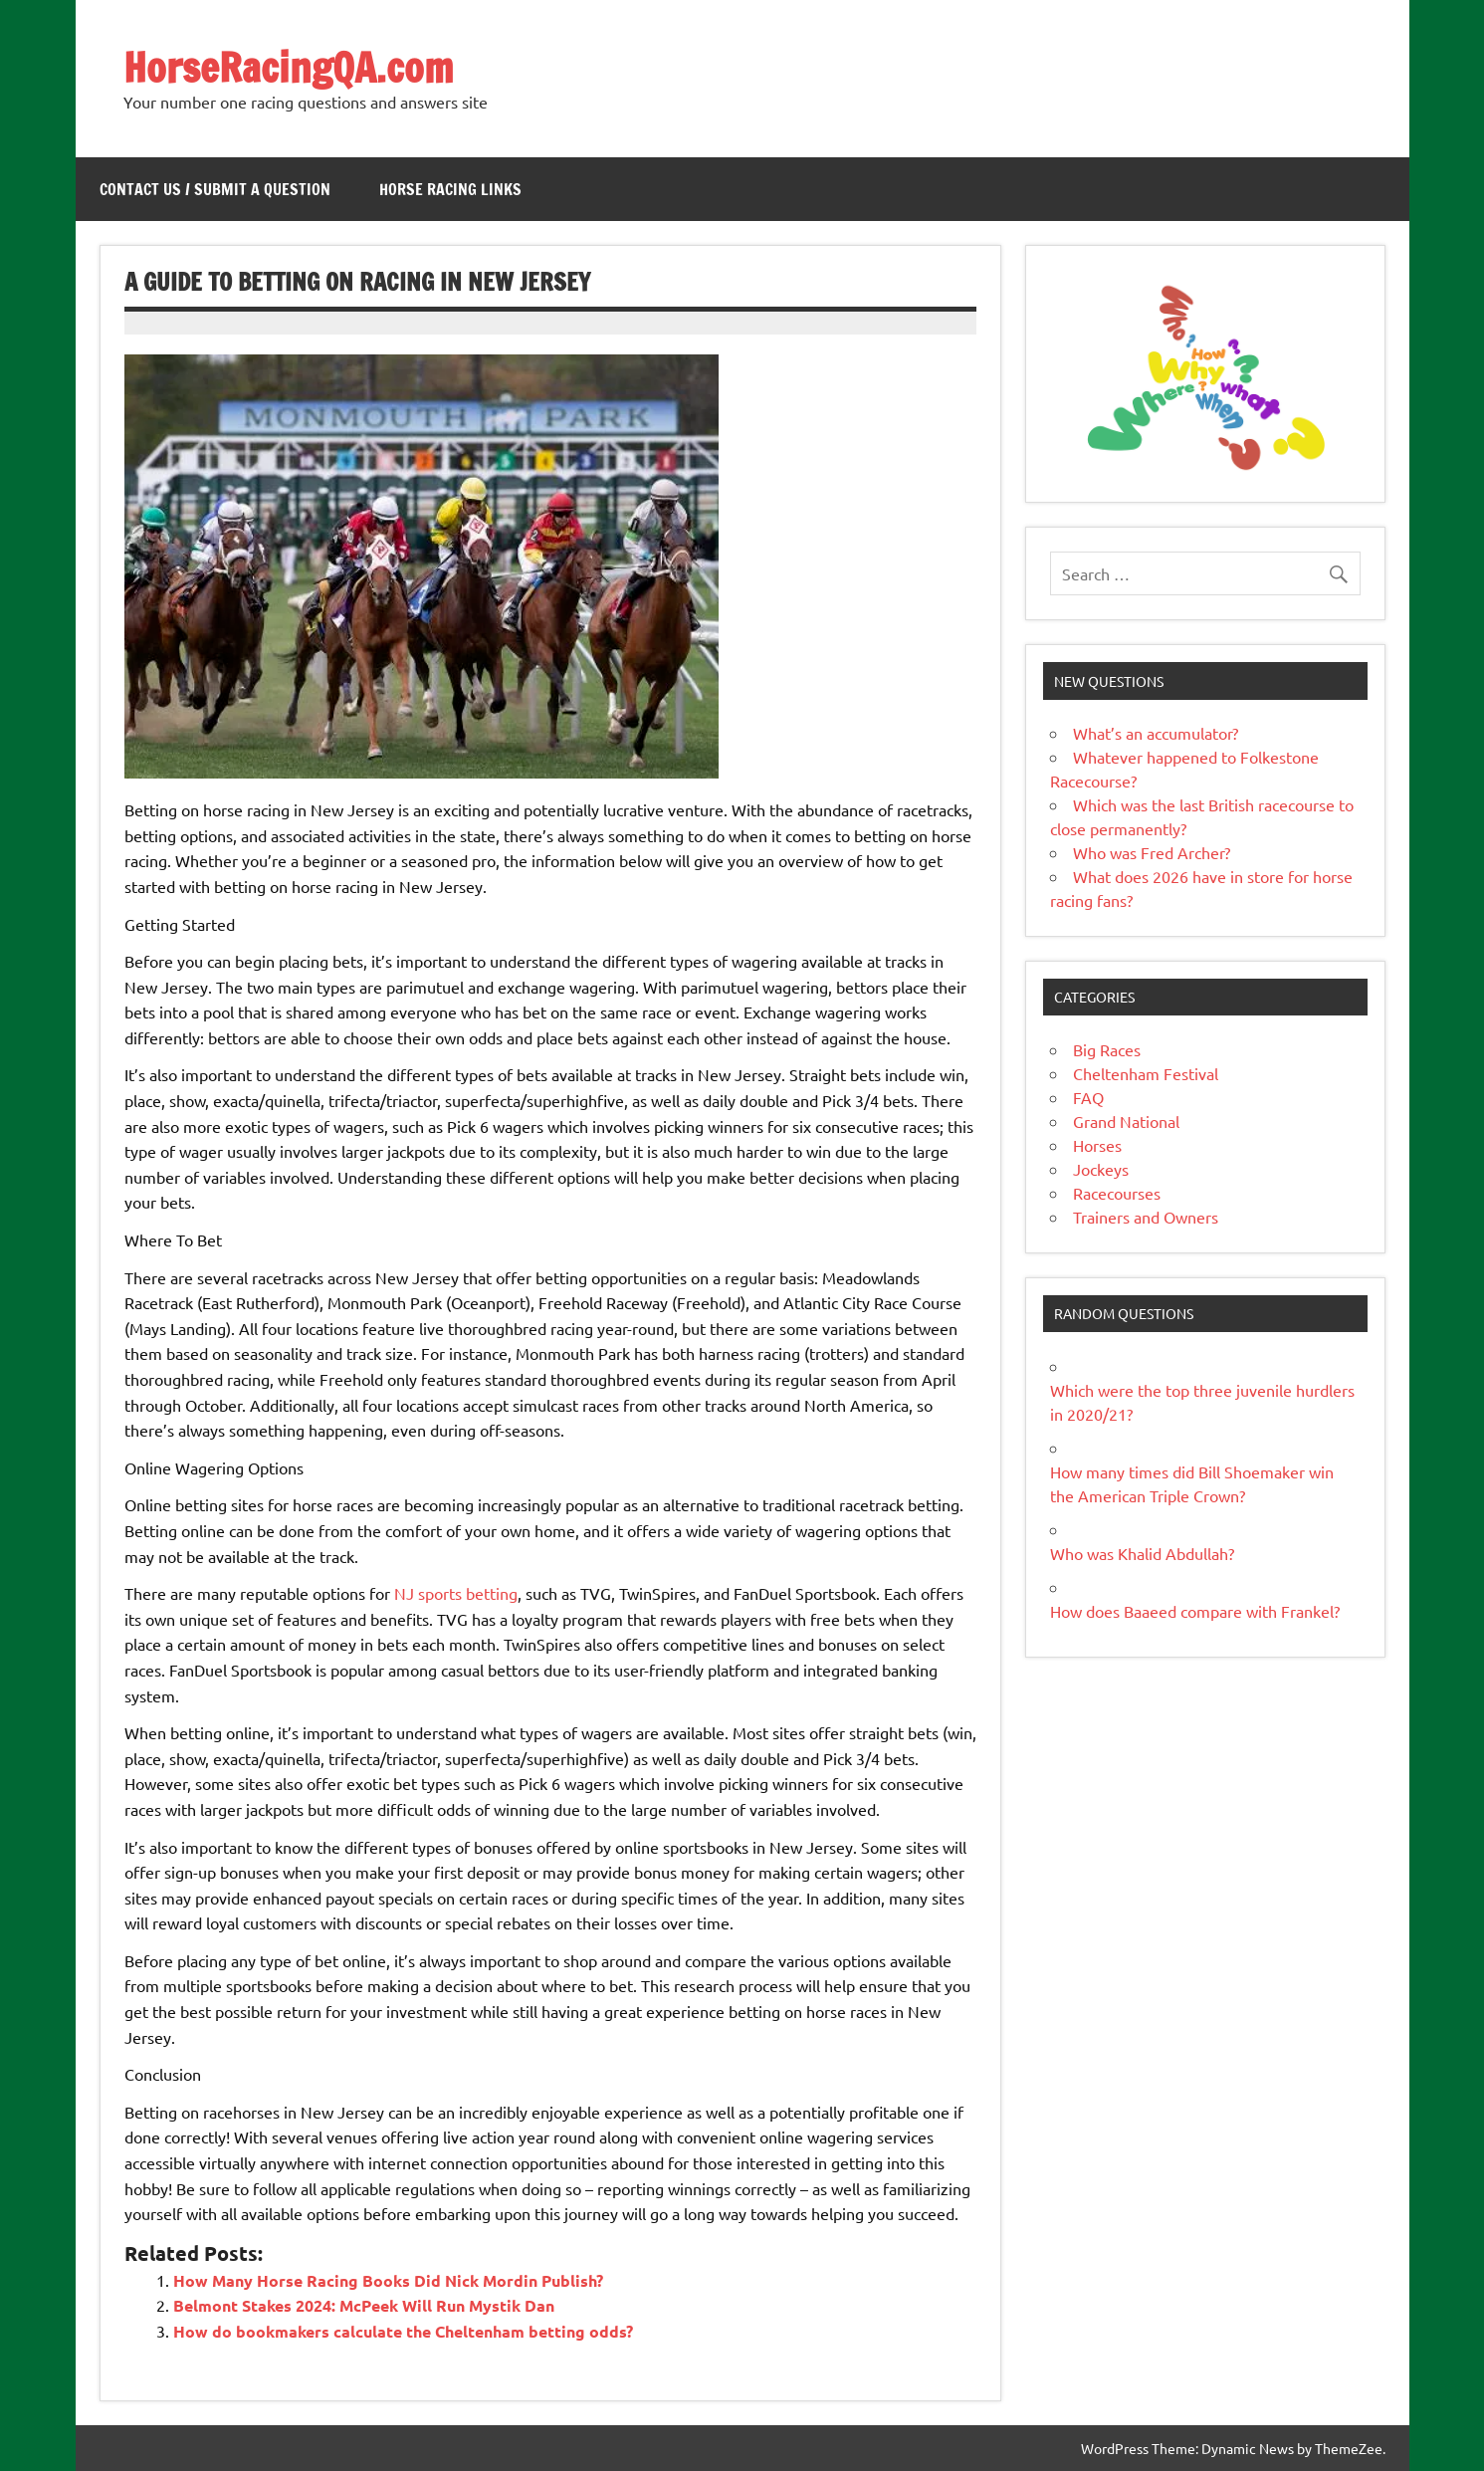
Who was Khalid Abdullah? (1142, 1553)
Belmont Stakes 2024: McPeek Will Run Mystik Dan (363, 2305)
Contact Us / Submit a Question (215, 189)
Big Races (1107, 1049)
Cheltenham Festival (1145, 1073)
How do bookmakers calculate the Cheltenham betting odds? (403, 2331)
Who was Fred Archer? (1151, 852)
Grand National (1126, 1121)
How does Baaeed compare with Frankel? (1195, 1611)
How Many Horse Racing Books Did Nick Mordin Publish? (388, 2280)
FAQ (1088, 1097)
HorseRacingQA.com (288, 67)
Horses (1097, 1145)
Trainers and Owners (1145, 1217)
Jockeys (1101, 1169)
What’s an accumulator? (1155, 733)
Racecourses (1117, 1193)
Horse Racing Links (450, 189)
